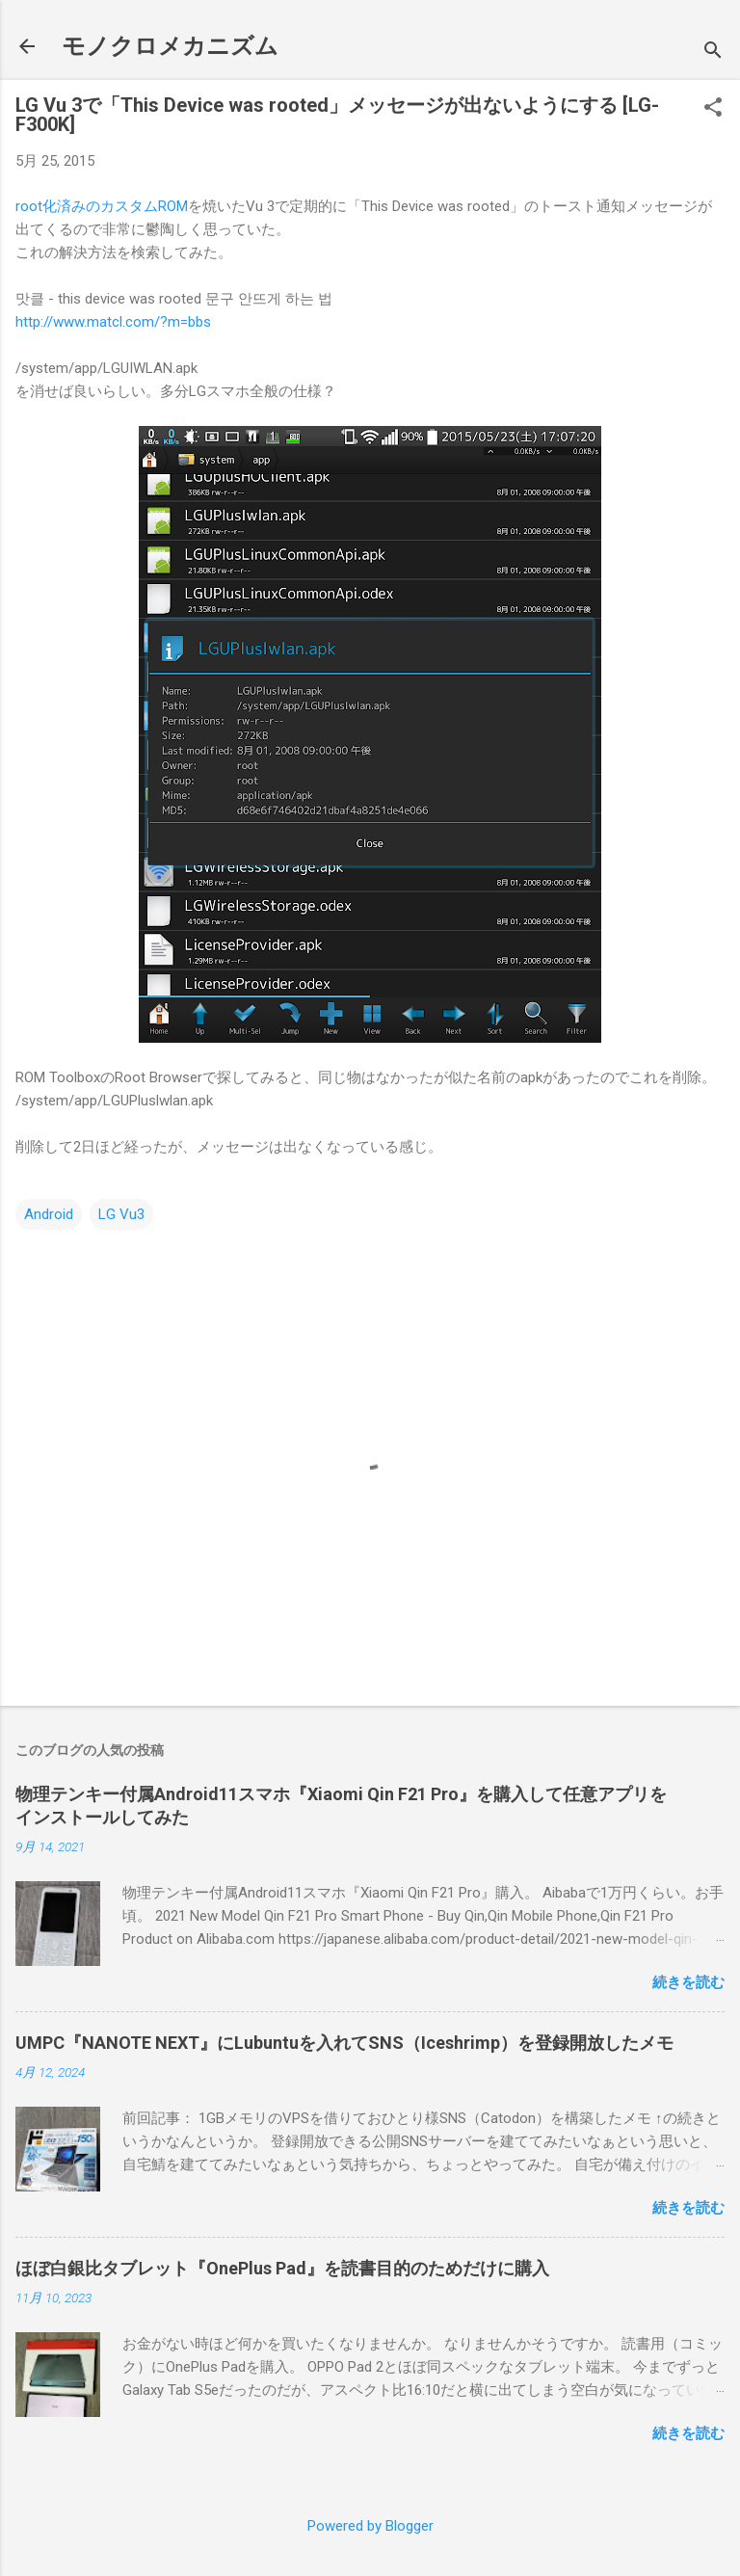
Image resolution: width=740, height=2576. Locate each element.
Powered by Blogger (370, 2526)
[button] (713, 108)
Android (48, 1214)
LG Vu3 (121, 1214)
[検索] (713, 52)
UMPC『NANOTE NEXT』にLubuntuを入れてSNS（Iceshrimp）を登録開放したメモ (344, 2042)
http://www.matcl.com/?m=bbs (113, 322)
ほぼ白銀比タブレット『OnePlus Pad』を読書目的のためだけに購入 (282, 2268)
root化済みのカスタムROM (101, 206)
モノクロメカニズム (170, 46)
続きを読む (688, 1982)
